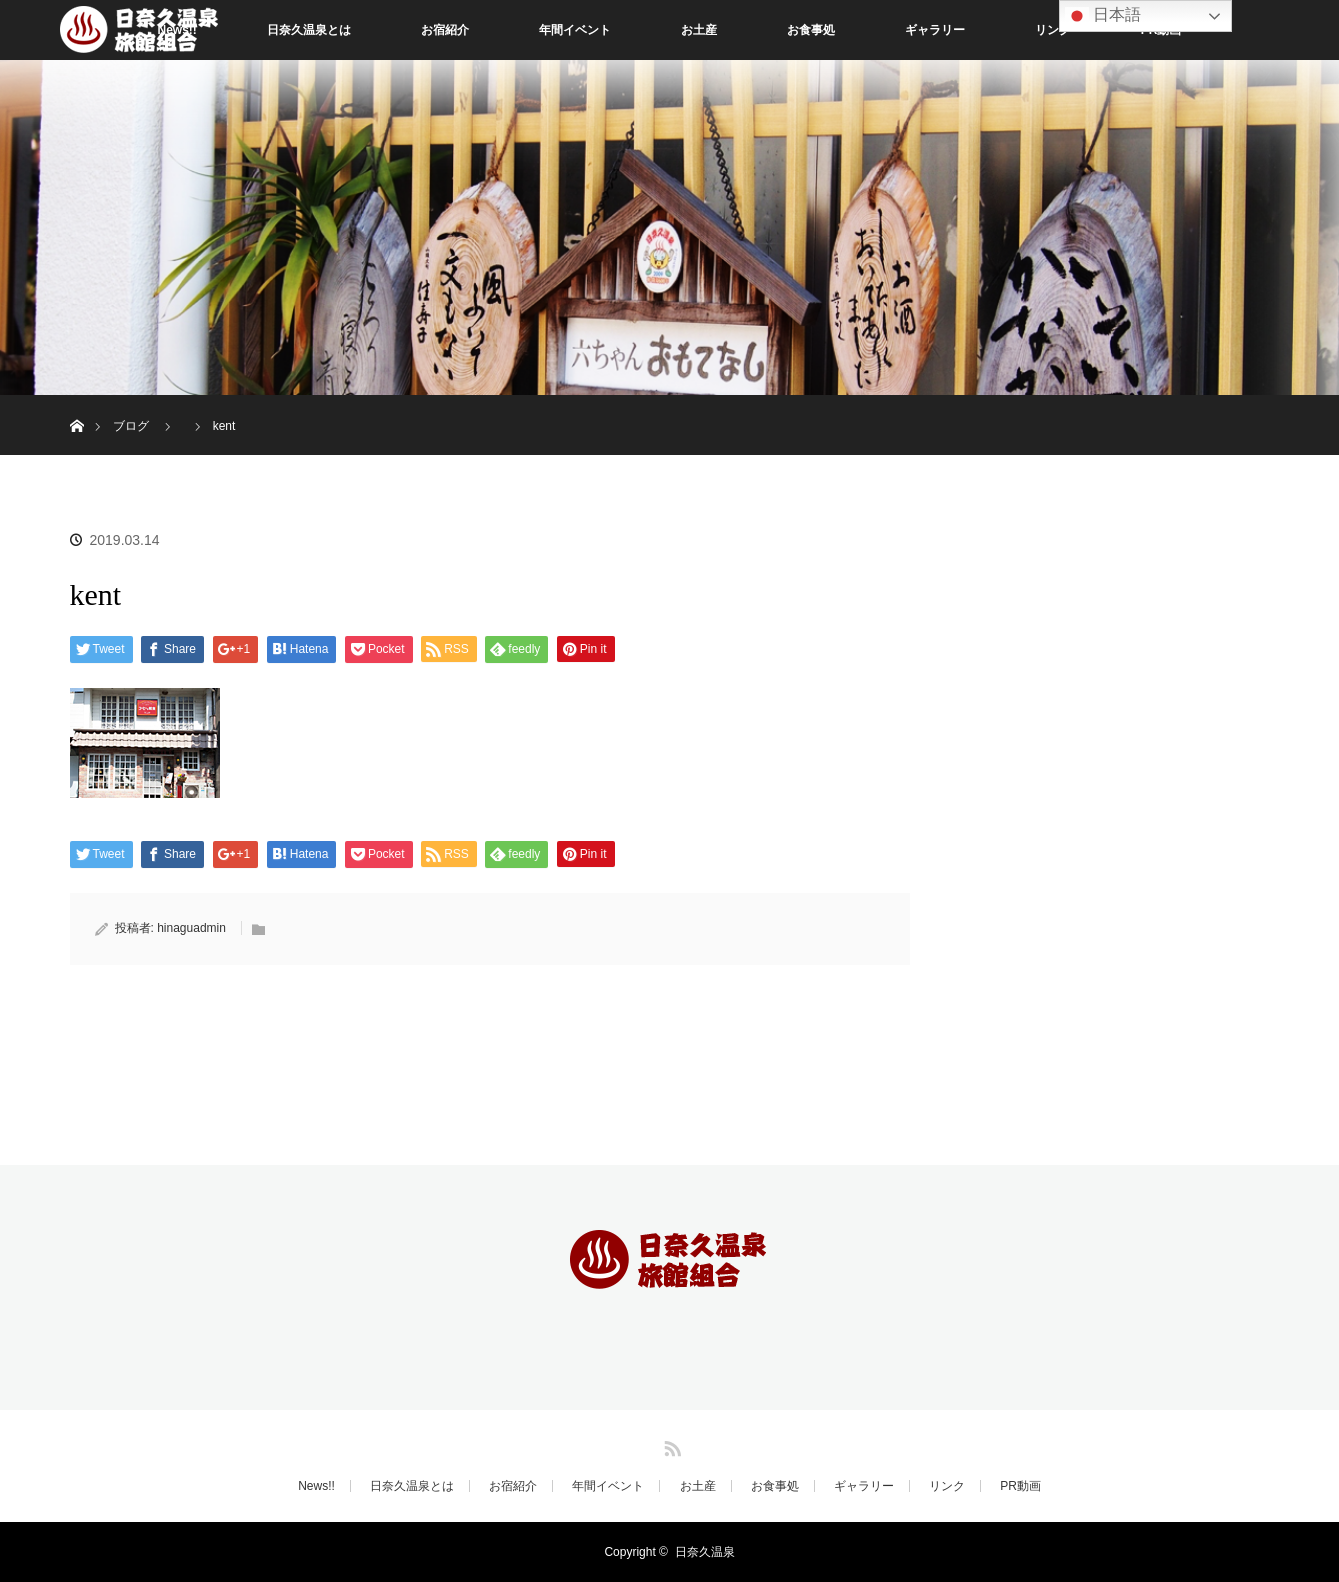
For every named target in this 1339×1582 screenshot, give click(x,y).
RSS (670, 1445)
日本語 (1103, 16)
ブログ (131, 426)
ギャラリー (935, 30)
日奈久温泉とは (309, 30)
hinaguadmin (191, 928)
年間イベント (575, 30)
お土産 (699, 30)
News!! (316, 1486)
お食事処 (811, 30)
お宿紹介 (445, 30)
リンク (1053, 30)
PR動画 (1020, 1486)
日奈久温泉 (705, 1552)
